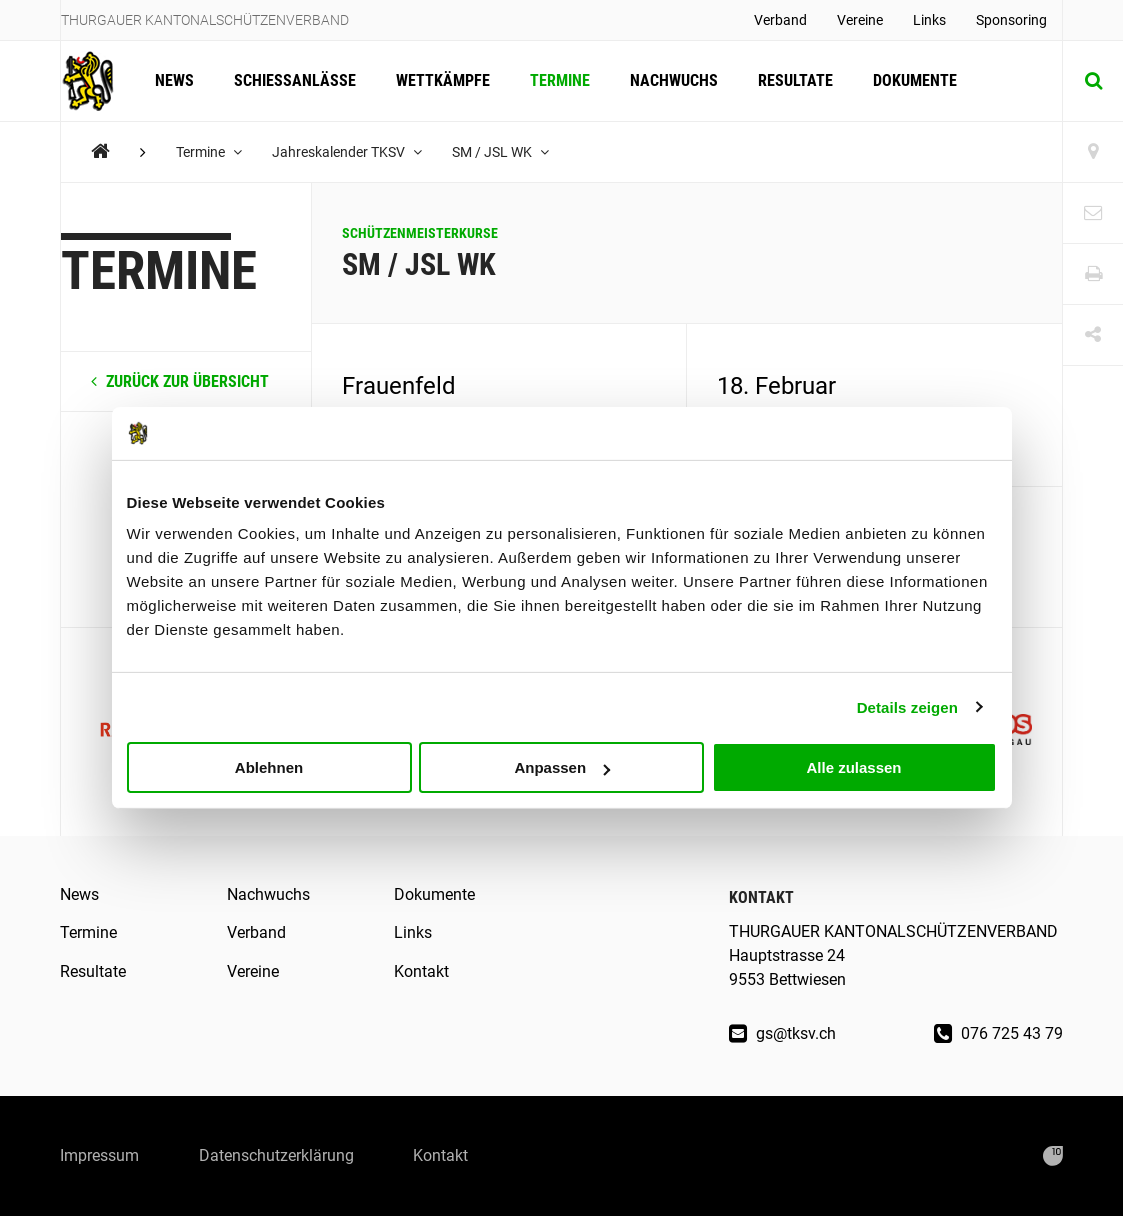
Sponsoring (1011, 20)
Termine (560, 80)
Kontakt (421, 971)
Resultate (795, 80)
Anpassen (562, 767)
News (174, 80)
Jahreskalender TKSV (347, 152)
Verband (780, 20)
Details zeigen (907, 706)
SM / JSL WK (500, 152)
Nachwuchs (674, 80)
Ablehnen (269, 767)
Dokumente (915, 80)
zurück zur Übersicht (180, 381)
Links (929, 20)
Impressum (99, 1155)
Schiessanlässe (295, 80)
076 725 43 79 (998, 1033)
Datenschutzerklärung (276, 1155)
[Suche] (1093, 81)
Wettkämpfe (443, 80)
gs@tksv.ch (782, 1033)
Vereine (860, 20)
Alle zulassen (853, 767)
